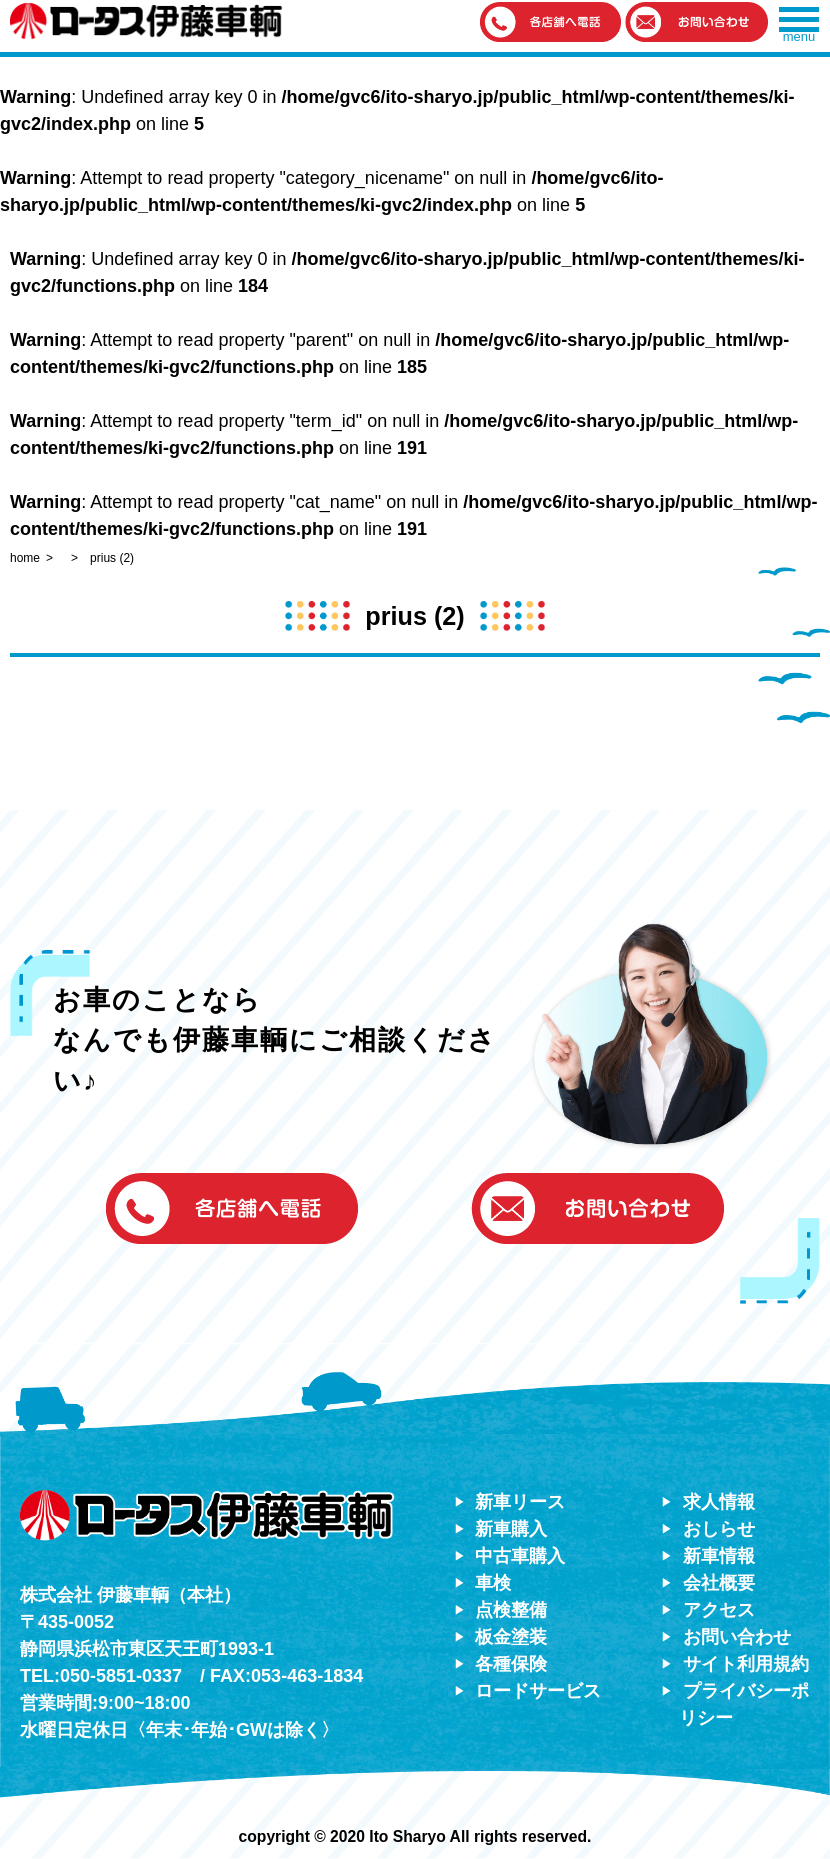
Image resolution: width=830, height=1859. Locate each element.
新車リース (520, 1502)
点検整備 (511, 1610)
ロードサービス (538, 1691)
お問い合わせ (737, 1637)
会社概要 (719, 1583)
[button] (551, 23)
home (25, 558)
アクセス (719, 1610)
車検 (493, 1583)
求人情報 (719, 1502)
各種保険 (511, 1664)
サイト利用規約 (746, 1664)
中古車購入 (520, 1556)
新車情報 (719, 1556)
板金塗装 (511, 1637)
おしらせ (719, 1529)
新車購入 (511, 1529)
